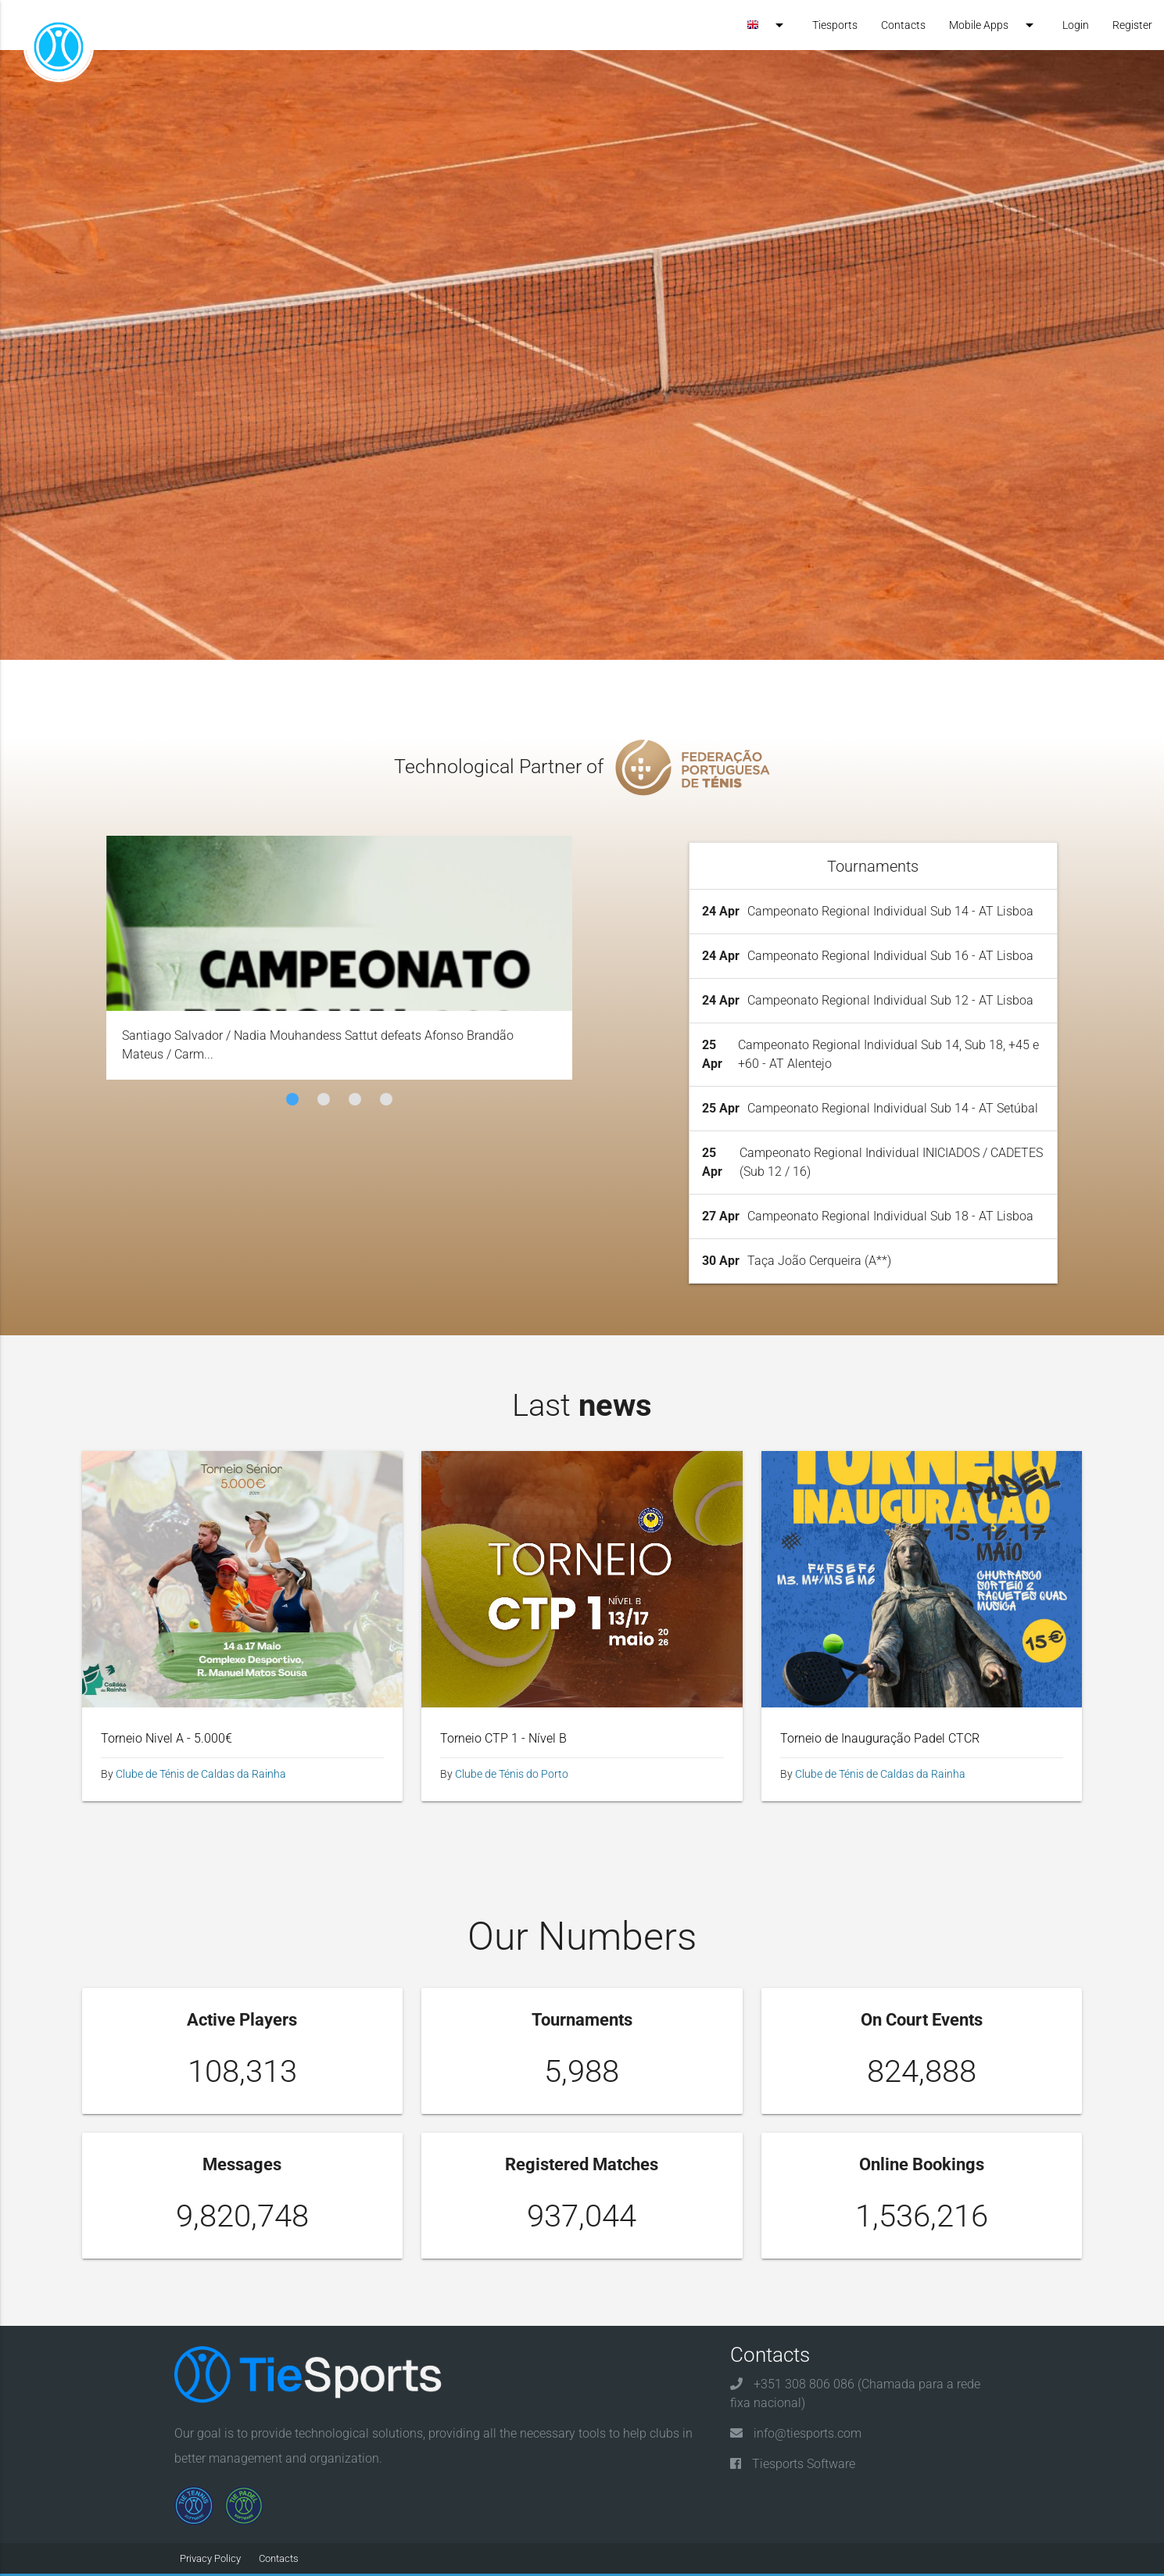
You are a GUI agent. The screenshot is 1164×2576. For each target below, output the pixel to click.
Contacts (903, 25)
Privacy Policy (210, 2558)
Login (1075, 25)
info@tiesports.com (807, 2433)
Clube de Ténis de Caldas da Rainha (201, 1774)
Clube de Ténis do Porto (511, 1774)
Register (1132, 25)
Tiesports (835, 25)
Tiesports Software (803, 2463)
